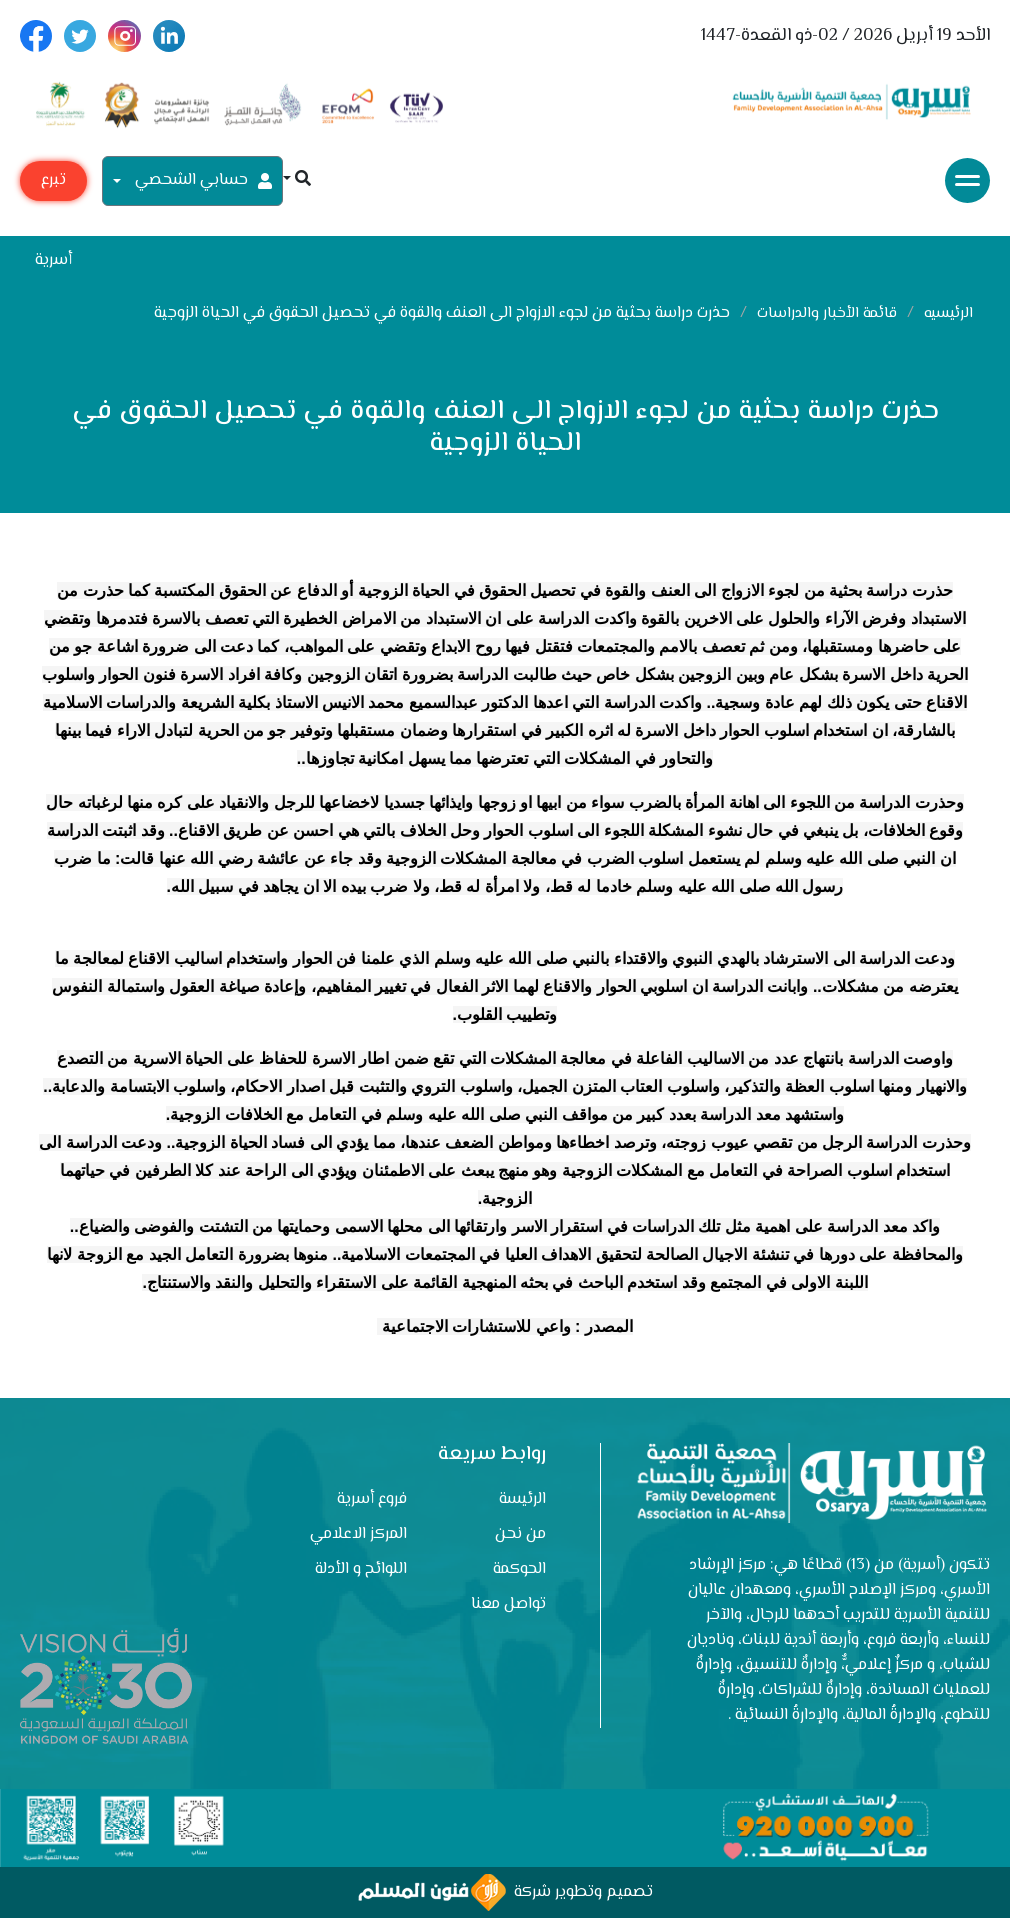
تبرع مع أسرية (53, 184)
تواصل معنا (508, 1604)
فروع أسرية (372, 1499)
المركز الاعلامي (358, 1534)
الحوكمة (519, 1569)
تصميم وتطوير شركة (505, 1892)
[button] (297, 180)
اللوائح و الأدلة (361, 1569)
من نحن (520, 1534)
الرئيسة (522, 1499)
